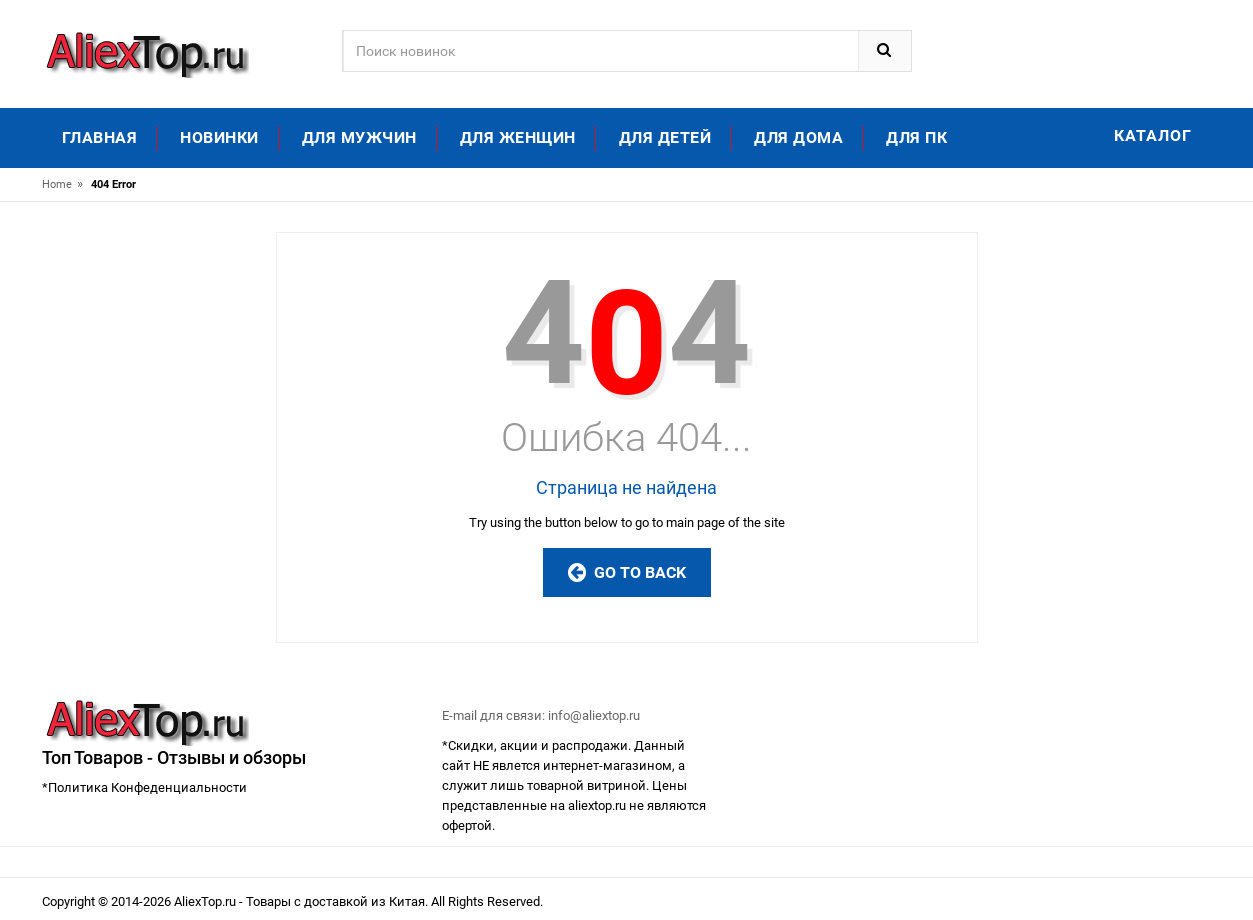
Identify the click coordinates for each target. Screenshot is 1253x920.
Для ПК (916, 137)
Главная (100, 137)
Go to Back (627, 572)
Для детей (665, 137)
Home (57, 184)
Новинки (219, 137)
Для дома (798, 137)
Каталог (1153, 135)
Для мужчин (359, 137)
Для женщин (518, 137)
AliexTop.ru (206, 901)
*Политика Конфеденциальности (144, 787)
